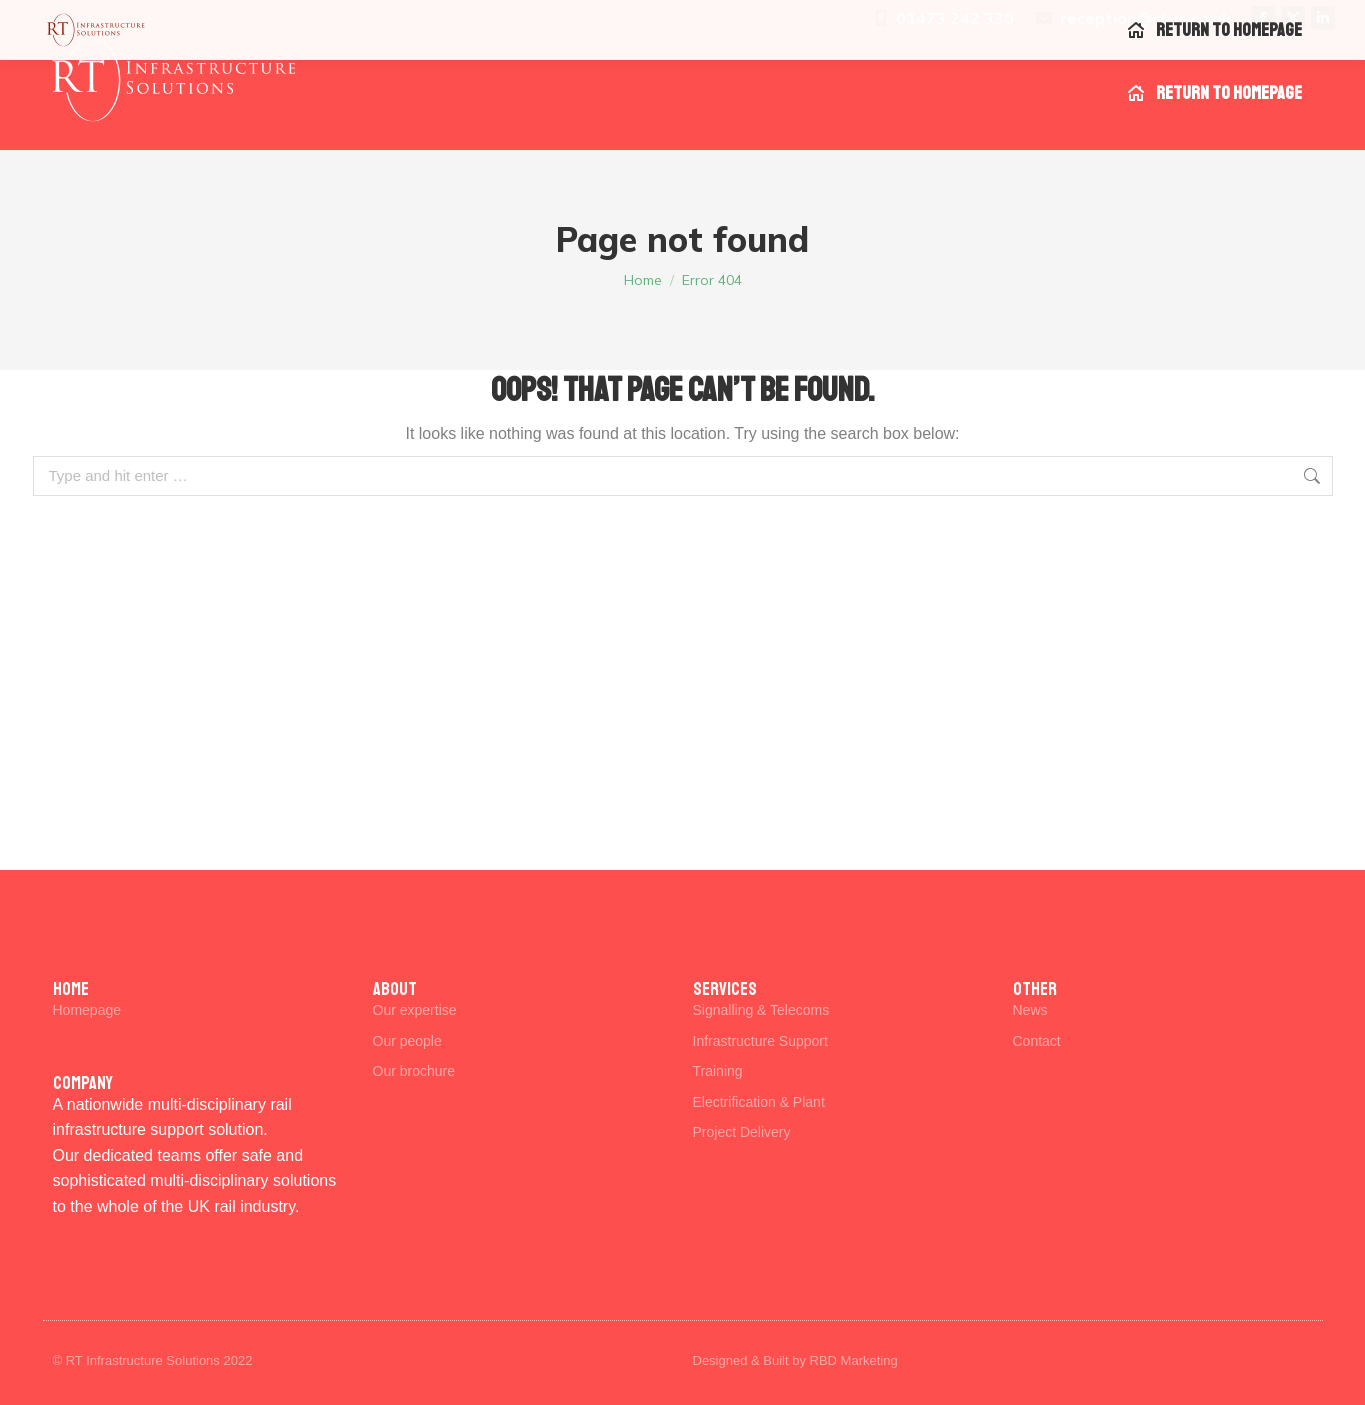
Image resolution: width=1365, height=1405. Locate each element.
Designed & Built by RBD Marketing (795, 1360)
